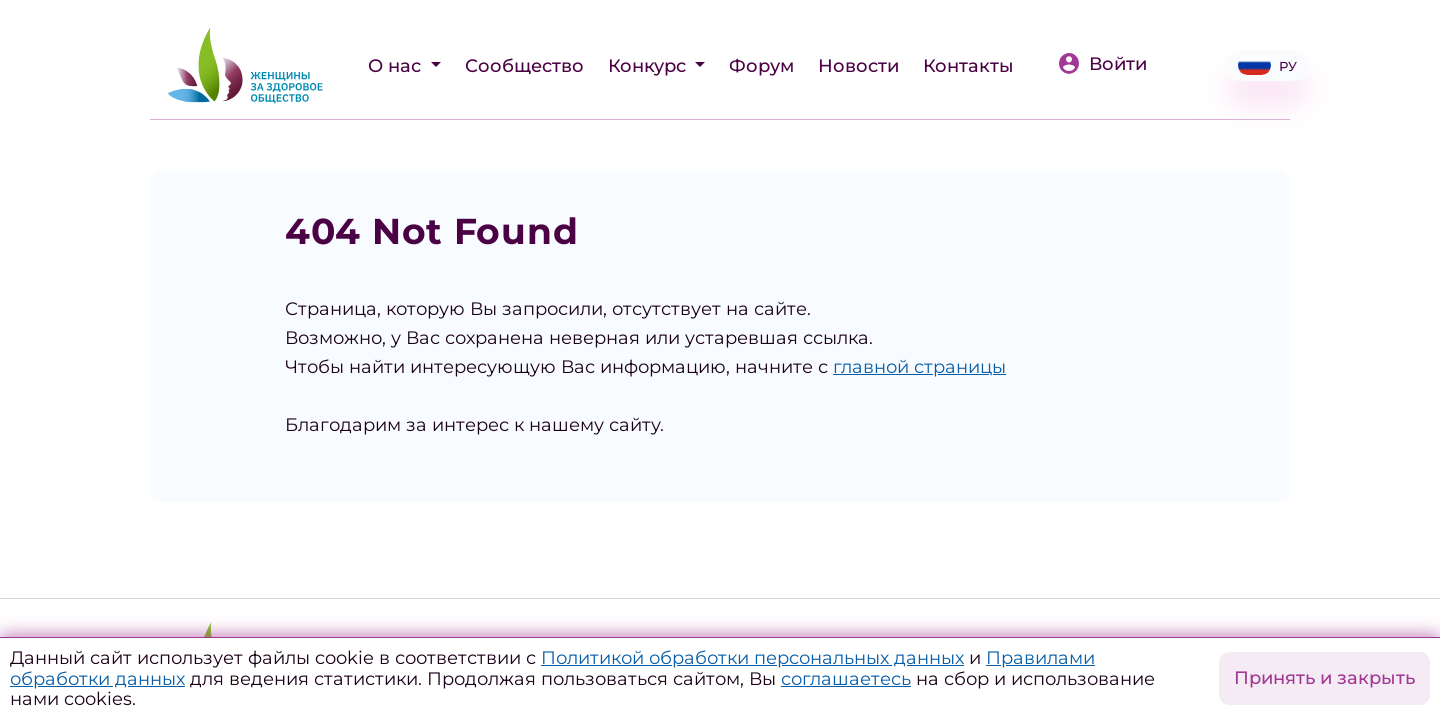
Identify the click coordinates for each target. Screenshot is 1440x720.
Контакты (968, 66)
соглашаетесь (846, 679)
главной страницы (919, 367)
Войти (1102, 64)
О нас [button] (397, 66)
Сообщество (524, 66)
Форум (761, 66)
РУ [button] (1267, 65)
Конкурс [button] (649, 66)
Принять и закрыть (1324, 678)
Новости (858, 66)
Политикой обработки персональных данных (752, 658)
